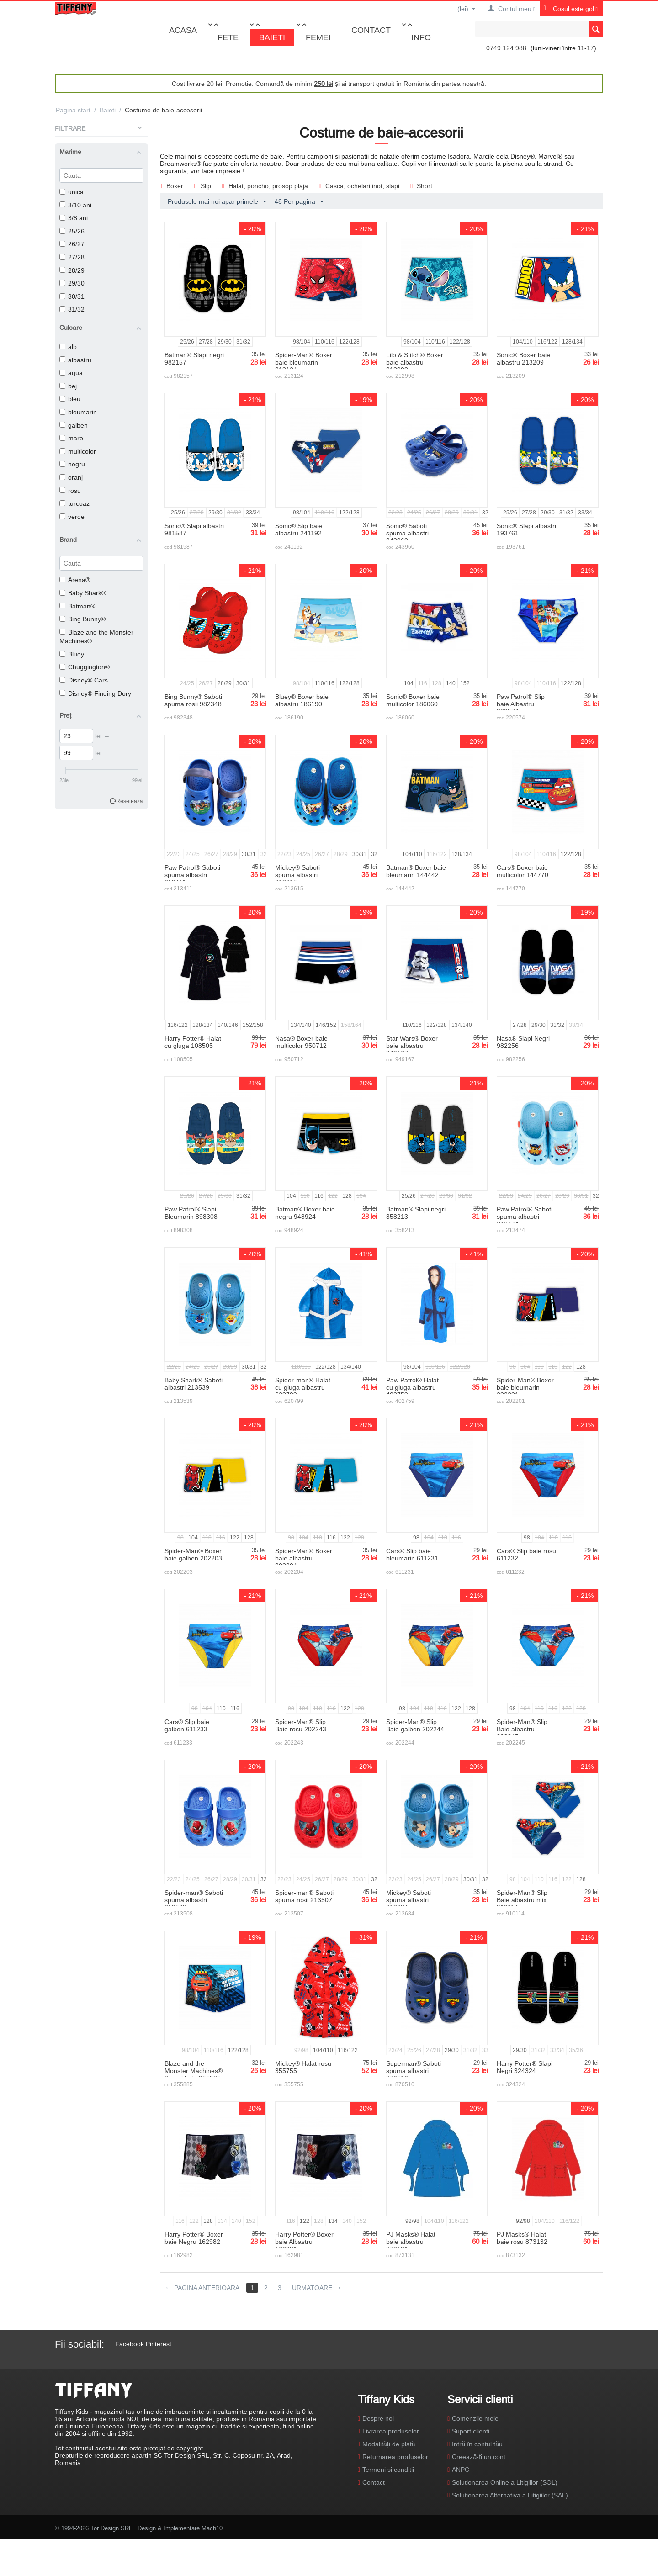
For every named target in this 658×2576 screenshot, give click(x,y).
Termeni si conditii (388, 2469)
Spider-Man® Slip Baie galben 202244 (415, 1725)
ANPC (460, 2469)
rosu (70, 490)
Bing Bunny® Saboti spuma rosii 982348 (193, 700)
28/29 (72, 270)
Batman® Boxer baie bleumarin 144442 (416, 871)
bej (68, 386)
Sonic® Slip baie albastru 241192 (298, 529)
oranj (71, 477)
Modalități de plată (388, 2444)
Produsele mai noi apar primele (217, 201)
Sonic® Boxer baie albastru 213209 (523, 358)
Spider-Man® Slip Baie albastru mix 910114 (522, 1900)
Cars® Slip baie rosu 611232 (526, 1554)
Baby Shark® (82, 593)
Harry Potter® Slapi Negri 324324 (524, 2067)
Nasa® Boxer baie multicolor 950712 (301, 1042)
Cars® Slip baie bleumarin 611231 (412, 1554)
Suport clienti (470, 2431)
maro (71, 438)
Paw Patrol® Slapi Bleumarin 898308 (191, 1213)
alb (68, 346)
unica (71, 192)
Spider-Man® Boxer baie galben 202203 (193, 1554)
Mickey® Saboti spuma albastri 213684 (408, 1900)
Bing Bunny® (82, 619)
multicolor (77, 451)
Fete (228, 37)
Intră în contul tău (477, 2444)
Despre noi (378, 2418)
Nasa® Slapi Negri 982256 (523, 1042)
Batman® (77, 606)
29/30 (72, 283)
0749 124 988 (506, 48)
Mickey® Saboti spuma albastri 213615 (297, 875)
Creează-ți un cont (478, 2456)
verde (72, 516)
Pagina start (73, 110)
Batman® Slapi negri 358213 (416, 1213)
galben (73, 425)
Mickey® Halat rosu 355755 (303, 2067)
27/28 (72, 257)
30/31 (72, 296)
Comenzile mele (475, 2418)
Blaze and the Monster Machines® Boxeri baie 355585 (193, 2071)
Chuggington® (84, 667)
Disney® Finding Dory (95, 693)
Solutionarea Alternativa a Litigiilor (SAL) (510, 2495)
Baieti (272, 37)
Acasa (183, 30)
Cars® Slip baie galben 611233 (186, 1725)
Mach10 (212, 2528)
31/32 (72, 309)
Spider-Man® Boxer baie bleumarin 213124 (303, 362)
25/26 (72, 231)
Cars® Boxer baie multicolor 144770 (522, 871)
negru (72, 464)
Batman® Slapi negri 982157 (194, 358)
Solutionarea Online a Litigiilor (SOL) (504, 2482)
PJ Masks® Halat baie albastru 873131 (410, 2242)
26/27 (72, 244)
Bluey (71, 654)
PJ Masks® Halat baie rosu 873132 (522, 2238)
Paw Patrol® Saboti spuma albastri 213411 (192, 875)
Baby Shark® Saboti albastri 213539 (193, 1383)
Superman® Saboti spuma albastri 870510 (413, 2071)
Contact (371, 30)
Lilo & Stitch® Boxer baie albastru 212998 (414, 362)
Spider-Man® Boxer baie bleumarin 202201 (525, 1387)
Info (421, 37)
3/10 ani (75, 205)
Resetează (129, 801)
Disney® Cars (83, 680)
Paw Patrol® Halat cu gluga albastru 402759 (412, 1387)
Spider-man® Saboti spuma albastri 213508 (193, 1900)
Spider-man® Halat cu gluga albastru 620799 (302, 1387)
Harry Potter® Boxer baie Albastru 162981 (304, 2242)
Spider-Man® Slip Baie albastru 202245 (522, 1729)
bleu (69, 398)
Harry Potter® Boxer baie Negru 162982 (193, 2238)
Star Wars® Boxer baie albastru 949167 (412, 1046)
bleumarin (78, 412)
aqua (71, 372)
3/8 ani (73, 218)
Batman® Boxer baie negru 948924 (305, 1213)
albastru (75, 360)
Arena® (74, 579)
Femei (318, 37)
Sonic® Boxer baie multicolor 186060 (413, 700)
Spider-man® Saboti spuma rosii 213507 (304, 1896)
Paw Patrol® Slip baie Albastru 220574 (521, 704)
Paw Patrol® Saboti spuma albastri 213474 (524, 1216)
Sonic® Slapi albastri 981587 (194, 529)
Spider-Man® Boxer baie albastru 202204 (303, 1558)
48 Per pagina (299, 201)
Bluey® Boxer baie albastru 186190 (302, 700)
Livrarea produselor (390, 2431)
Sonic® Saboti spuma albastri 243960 (407, 533)
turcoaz (74, 503)
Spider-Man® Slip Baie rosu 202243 (300, 1725)
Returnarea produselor (395, 2456)
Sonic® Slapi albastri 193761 (526, 529)
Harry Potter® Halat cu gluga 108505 (192, 1042)
